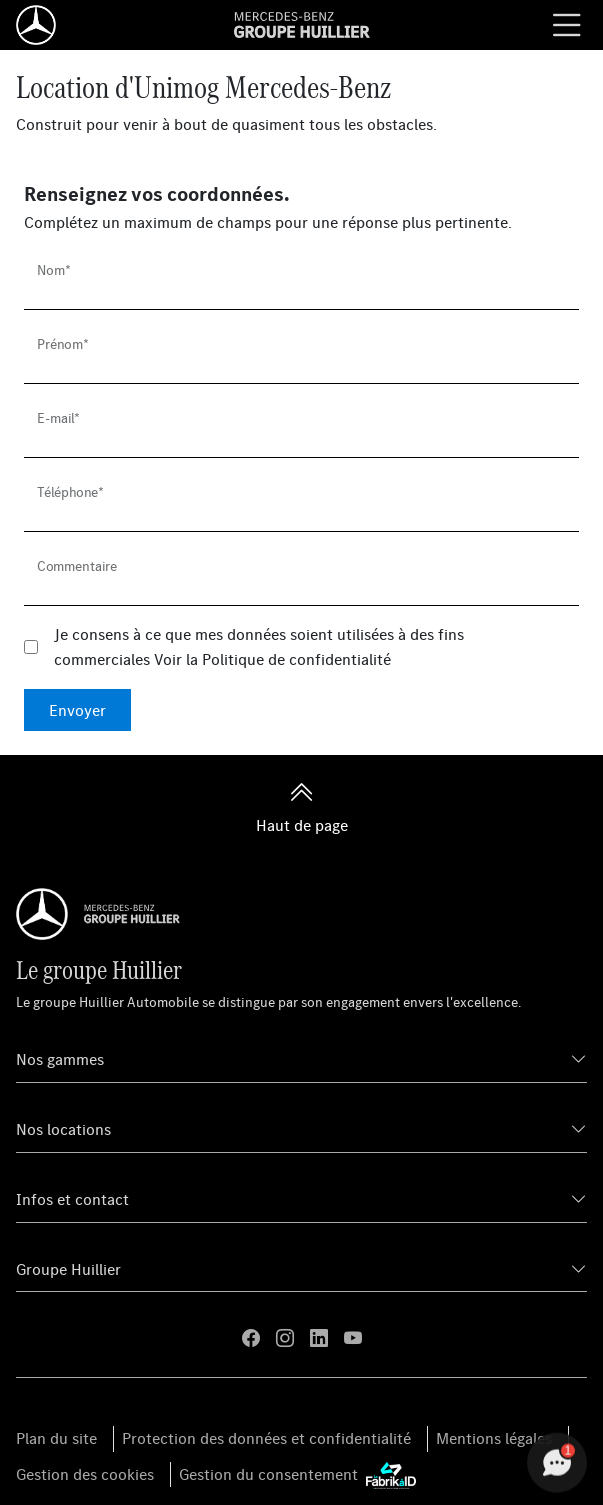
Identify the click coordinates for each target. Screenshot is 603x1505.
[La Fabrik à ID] (391, 1475)
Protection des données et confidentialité (266, 1438)
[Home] (36, 25)
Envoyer (77, 710)
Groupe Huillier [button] (68, 1269)
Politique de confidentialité (296, 659)
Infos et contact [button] (72, 1199)
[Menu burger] (567, 25)
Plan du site (56, 1438)
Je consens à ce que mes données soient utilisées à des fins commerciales (259, 647)
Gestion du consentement (268, 1474)
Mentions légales (494, 1438)
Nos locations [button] (63, 1129)
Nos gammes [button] (60, 1059)
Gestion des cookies (85, 1474)
